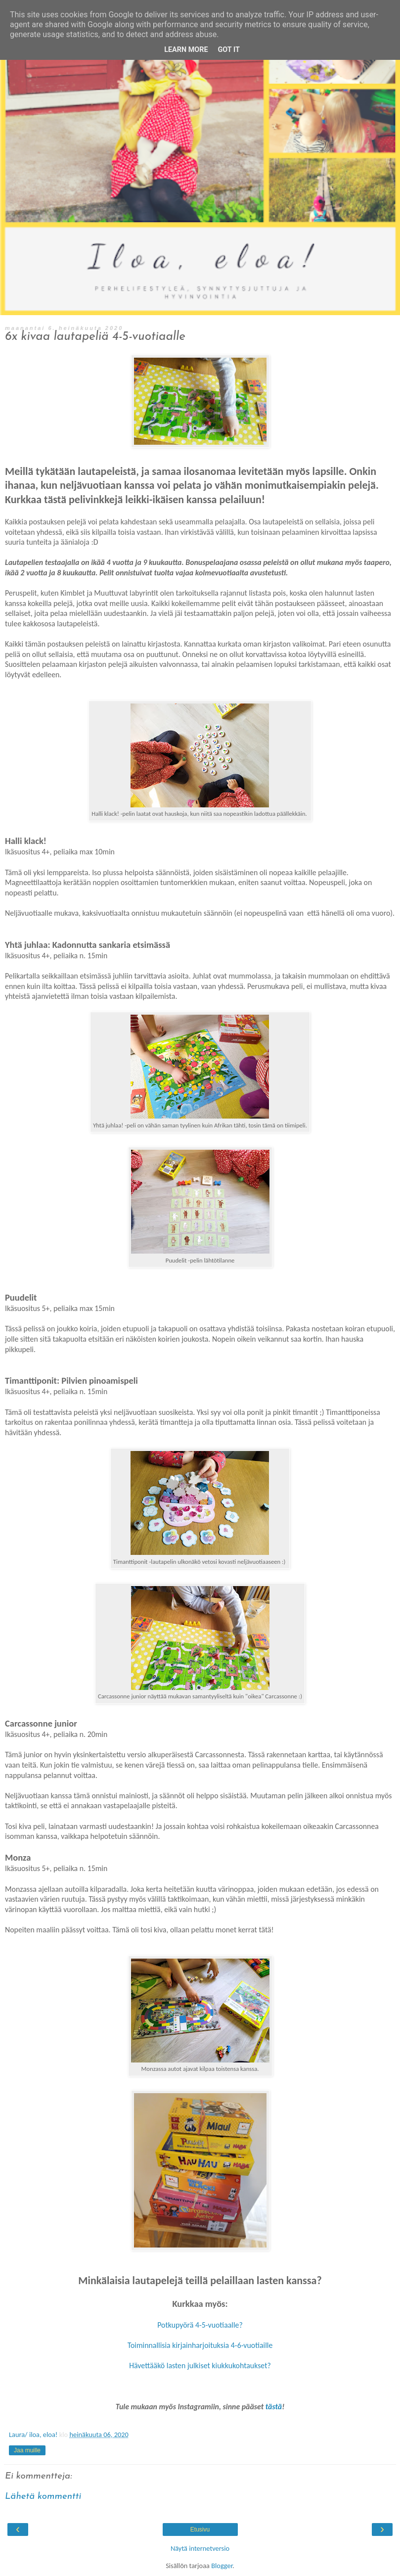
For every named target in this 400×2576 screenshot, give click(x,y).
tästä (274, 2406)
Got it (229, 50)
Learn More (186, 50)
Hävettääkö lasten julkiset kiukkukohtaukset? (200, 2365)
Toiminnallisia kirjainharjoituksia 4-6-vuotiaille (200, 2345)
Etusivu (200, 2529)
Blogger (221, 2565)
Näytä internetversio (200, 2548)
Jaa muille (27, 2450)
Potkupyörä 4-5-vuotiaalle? (200, 2325)
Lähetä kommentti (43, 2496)
